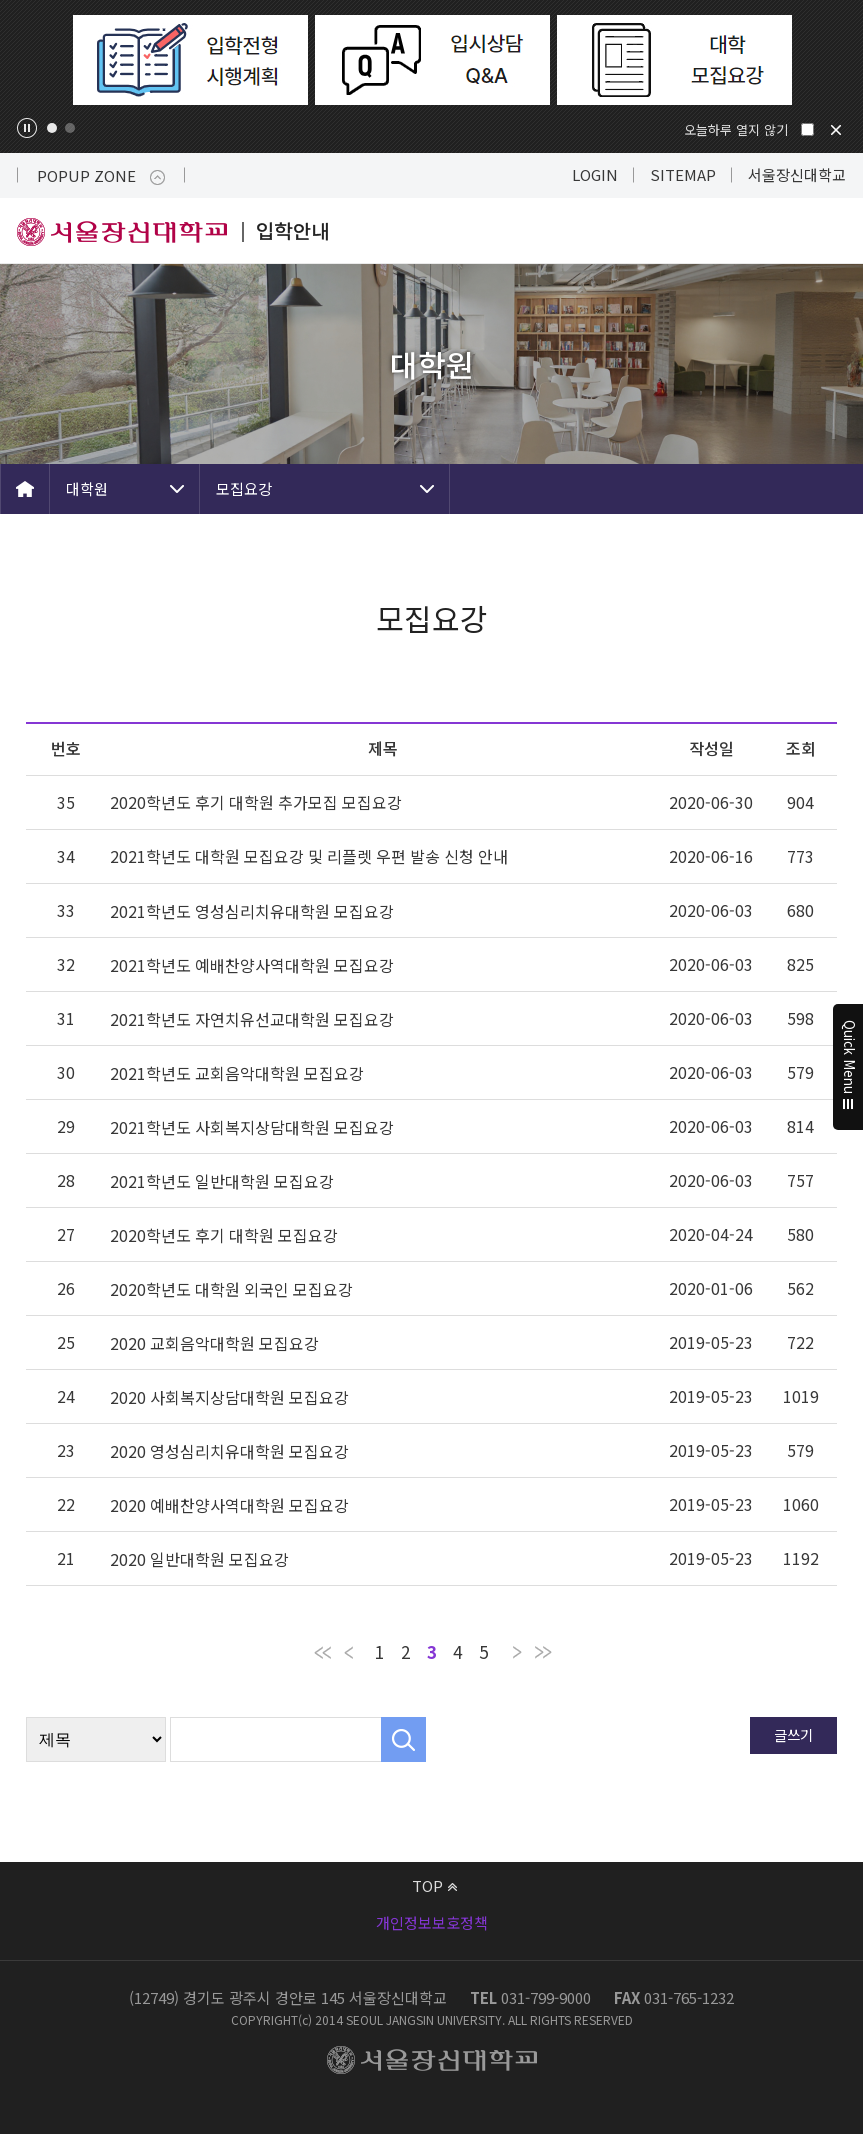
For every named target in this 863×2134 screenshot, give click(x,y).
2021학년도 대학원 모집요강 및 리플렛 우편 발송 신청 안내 (309, 856)
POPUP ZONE (101, 175)
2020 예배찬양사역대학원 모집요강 (229, 1505)
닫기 (836, 130)
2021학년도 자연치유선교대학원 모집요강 (252, 1019)
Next (830, 60)
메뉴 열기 (830, 230)
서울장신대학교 (797, 174)
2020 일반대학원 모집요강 (199, 1559)
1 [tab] (52, 128)
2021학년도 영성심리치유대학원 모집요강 (252, 911)
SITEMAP (683, 174)
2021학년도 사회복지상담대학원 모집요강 (252, 1127)
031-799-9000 (546, 1997)
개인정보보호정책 (432, 1922)
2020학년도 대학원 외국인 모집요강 (231, 1289)
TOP (434, 1885)
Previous (33, 60)
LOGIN (595, 174)
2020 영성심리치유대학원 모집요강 (229, 1451)
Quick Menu (848, 1067)
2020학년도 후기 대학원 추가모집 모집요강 (256, 802)
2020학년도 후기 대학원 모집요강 (224, 1235)
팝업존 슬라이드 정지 (27, 128)
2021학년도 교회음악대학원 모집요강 (237, 1073)
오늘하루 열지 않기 (736, 129)
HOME (25, 489)
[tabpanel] (190, 60)
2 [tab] (70, 128)
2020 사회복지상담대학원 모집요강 (229, 1397)
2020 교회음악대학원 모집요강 (214, 1343)
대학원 (87, 488)
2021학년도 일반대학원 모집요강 (222, 1181)
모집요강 (244, 488)
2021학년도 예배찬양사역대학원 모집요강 (252, 965)
